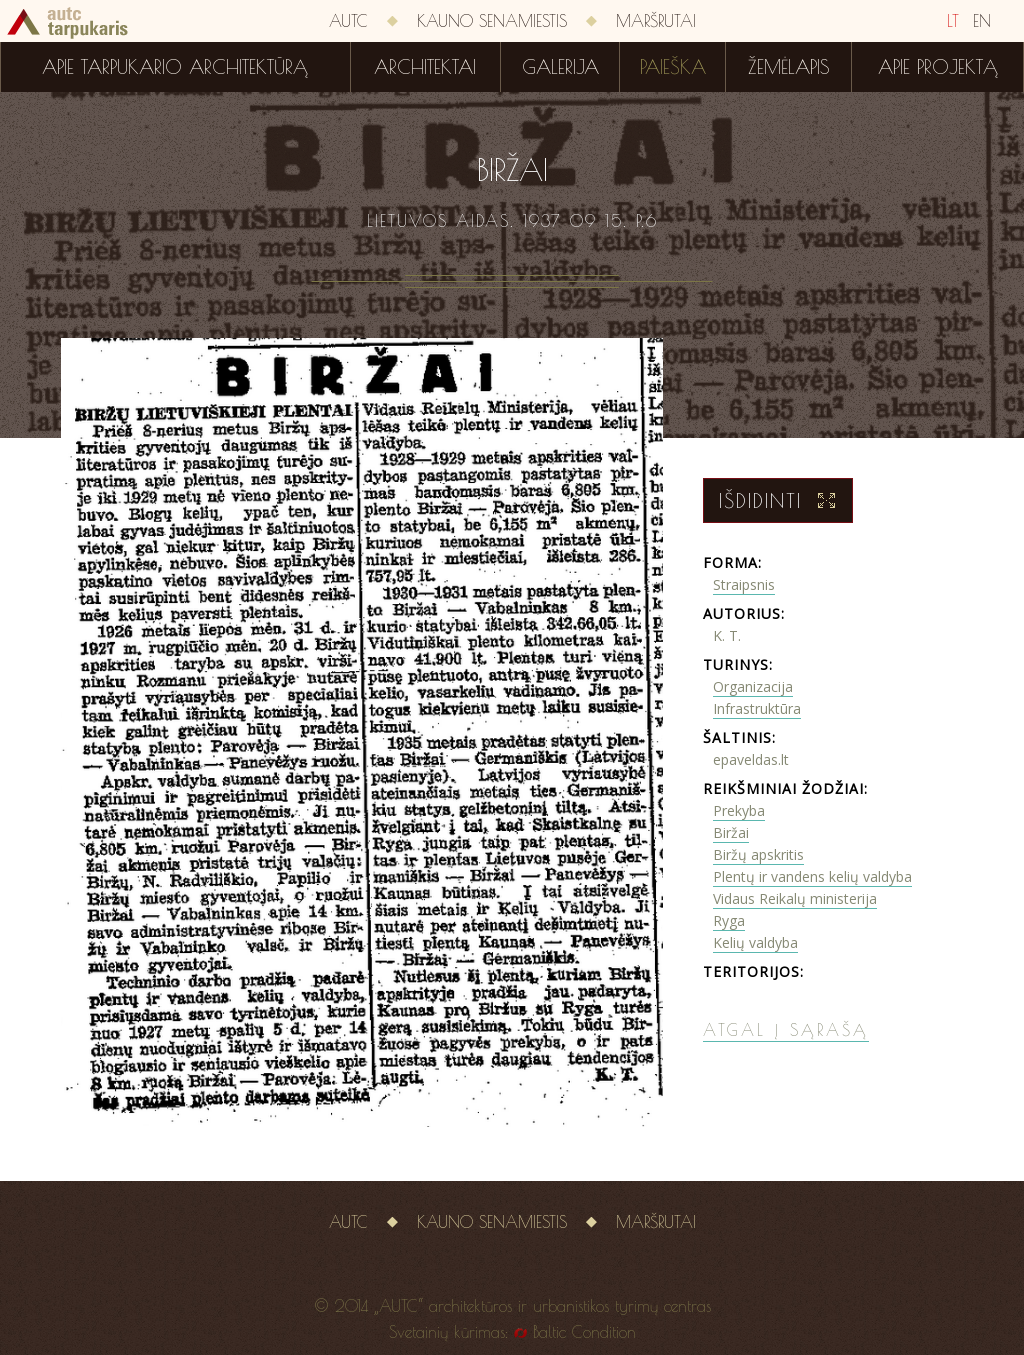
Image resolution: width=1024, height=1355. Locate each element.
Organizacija (753, 686)
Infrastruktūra (757, 708)
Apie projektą (938, 67)
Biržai (731, 832)
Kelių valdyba (755, 942)
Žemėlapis (789, 67)
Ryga (729, 920)
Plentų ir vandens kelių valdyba (812, 876)
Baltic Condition (584, 1332)
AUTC (348, 21)
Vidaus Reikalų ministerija (795, 898)
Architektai (425, 67)
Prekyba (739, 810)
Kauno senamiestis (492, 21)
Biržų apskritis (758, 854)
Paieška (673, 67)
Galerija (560, 67)
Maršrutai (656, 21)
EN (982, 21)
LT (953, 21)
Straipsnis (744, 584)
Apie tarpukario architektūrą (175, 67)
